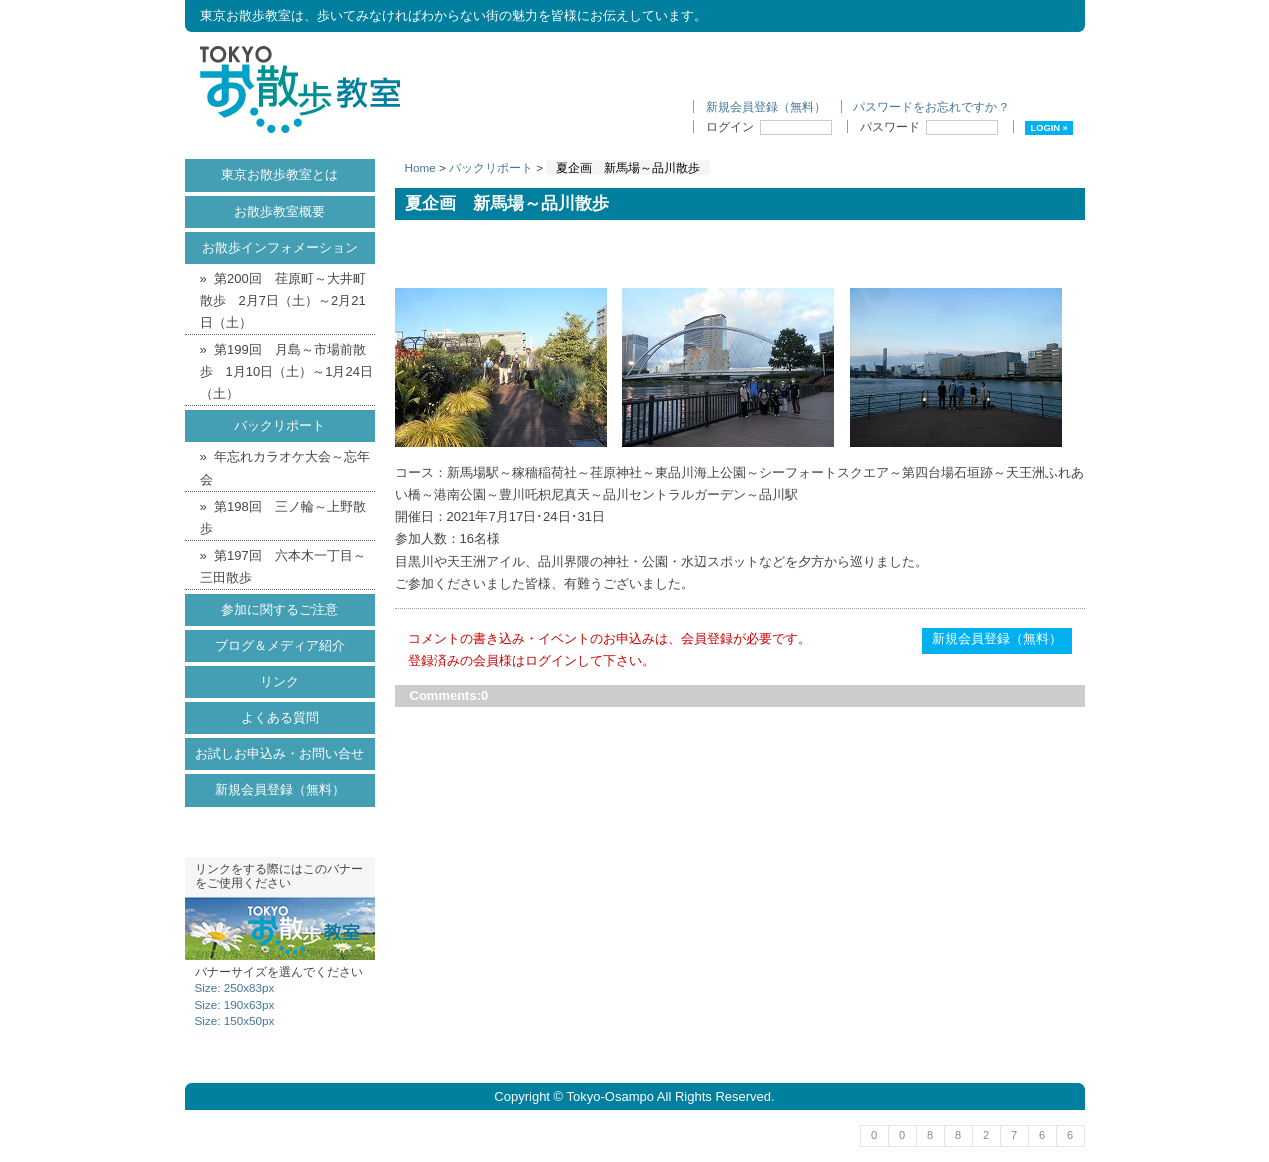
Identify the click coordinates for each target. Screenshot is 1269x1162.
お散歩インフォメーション (280, 247)
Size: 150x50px (235, 1020)
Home (420, 167)
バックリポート (491, 167)
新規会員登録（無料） (766, 106)
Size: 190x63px (235, 1004)
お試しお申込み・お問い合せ (279, 753)
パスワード (929, 126)
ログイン (769, 126)
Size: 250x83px (235, 987)
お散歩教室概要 (279, 211)
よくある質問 (280, 717)
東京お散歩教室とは (279, 174)
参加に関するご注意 (279, 609)
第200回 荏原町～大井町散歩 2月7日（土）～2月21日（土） (283, 300)
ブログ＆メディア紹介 (280, 645)
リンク (279, 681)
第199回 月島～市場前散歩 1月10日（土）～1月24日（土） (286, 371)
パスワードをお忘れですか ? (930, 106)
